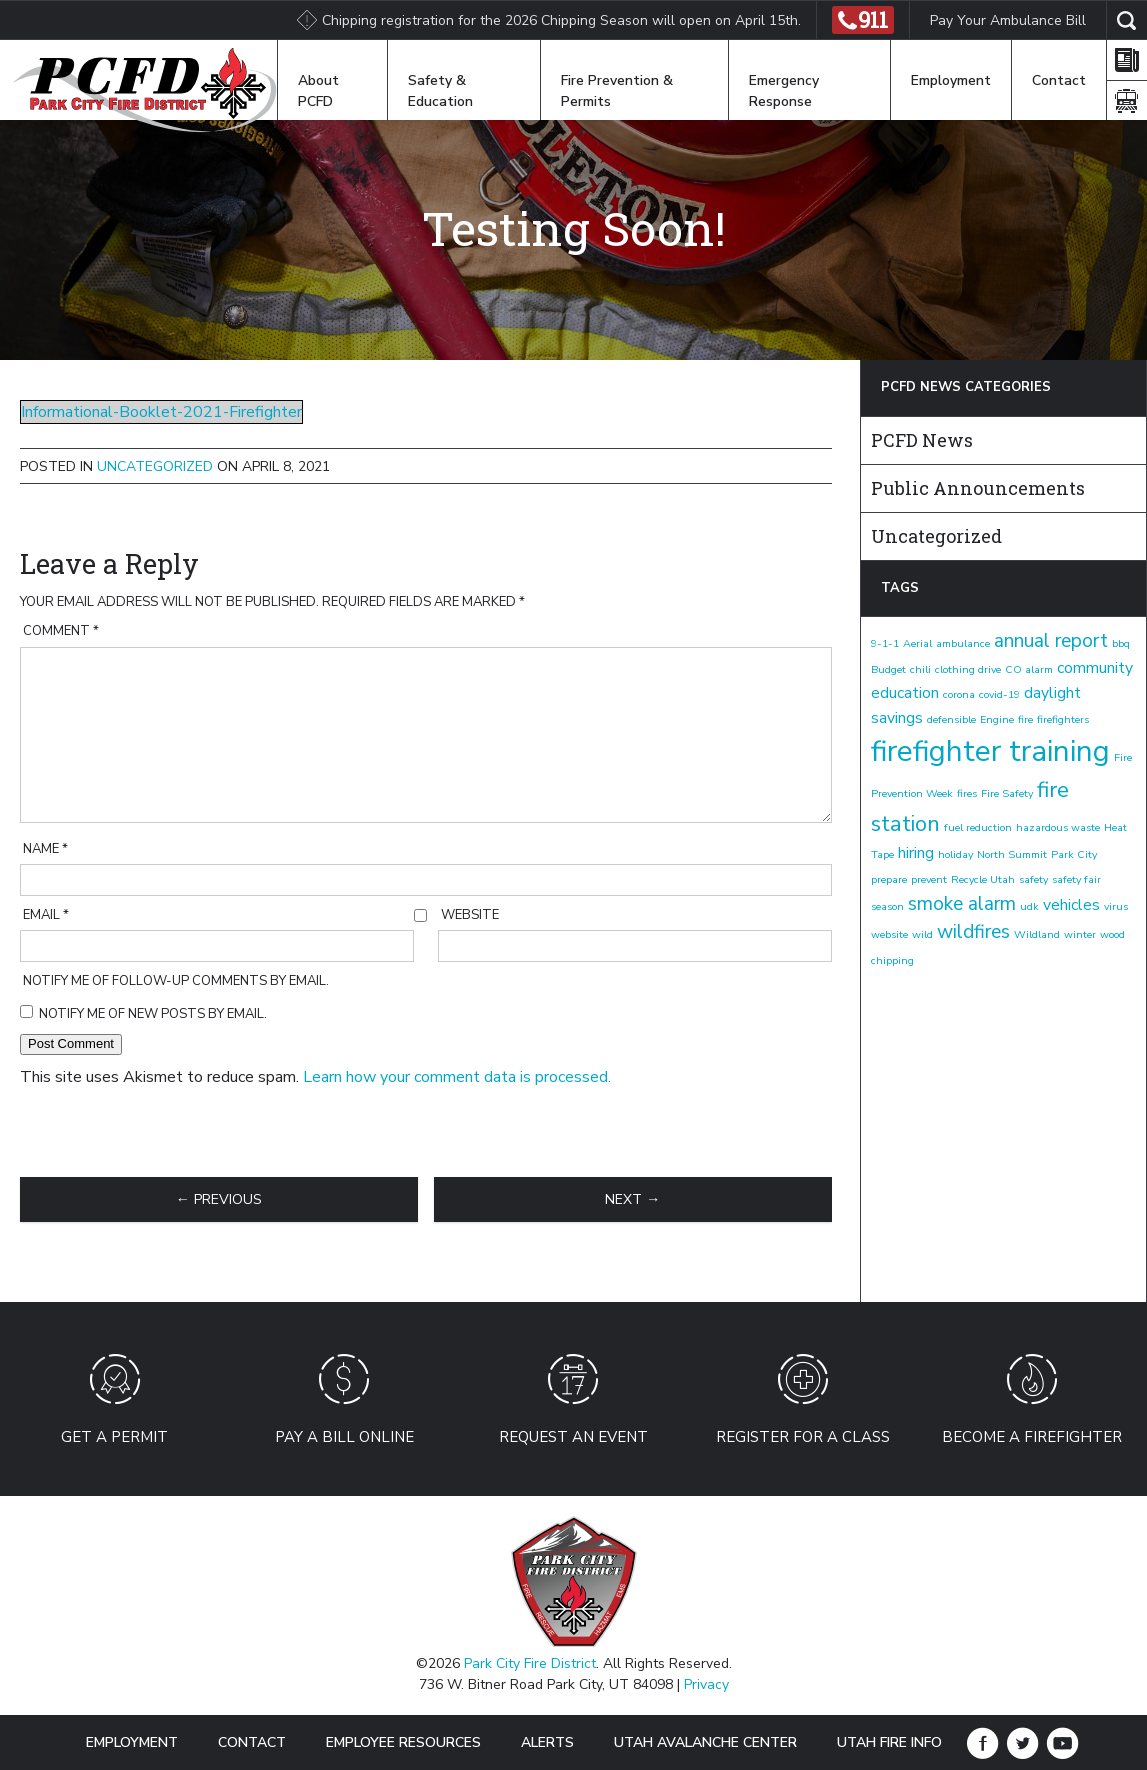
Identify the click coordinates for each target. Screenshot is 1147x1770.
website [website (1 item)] (889, 934)
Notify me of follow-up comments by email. (176, 981)
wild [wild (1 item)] (922, 934)
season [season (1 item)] (887, 906)
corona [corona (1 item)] (959, 694)
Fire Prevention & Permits (617, 91)
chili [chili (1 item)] (920, 669)
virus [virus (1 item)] (1116, 906)
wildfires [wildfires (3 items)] (973, 932)
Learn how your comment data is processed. (457, 1077)
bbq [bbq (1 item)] (1121, 643)
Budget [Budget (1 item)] (888, 669)
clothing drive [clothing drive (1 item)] (968, 669)
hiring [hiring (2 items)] (916, 853)
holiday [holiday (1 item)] (955, 854)
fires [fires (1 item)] (967, 793)
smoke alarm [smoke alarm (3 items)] (962, 904)
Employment (951, 80)
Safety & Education (440, 91)
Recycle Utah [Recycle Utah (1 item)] (983, 879)
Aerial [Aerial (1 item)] (917, 643)
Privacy (706, 1684)
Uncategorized (155, 466)
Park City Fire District (530, 1663)
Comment (61, 631)
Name (45, 849)
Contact (1059, 80)
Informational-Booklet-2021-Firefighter (161, 412)
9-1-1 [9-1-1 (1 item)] (885, 643)
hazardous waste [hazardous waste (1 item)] (1058, 827)
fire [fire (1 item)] (1025, 719)
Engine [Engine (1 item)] (997, 719)
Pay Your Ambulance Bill (1008, 20)
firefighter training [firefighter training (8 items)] (990, 751)
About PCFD (318, 91)
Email (46, 915)
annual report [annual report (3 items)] (1051, 641)
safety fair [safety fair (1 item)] (1076, 879)
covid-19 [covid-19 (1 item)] (999, 694)
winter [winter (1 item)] (1080, 934)
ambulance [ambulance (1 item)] (963, 643)
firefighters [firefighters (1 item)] (1063, 719)
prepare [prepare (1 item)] (889, 879)
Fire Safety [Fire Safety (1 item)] (1007, 793)
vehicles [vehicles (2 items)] (1071, 905)
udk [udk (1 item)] (1029, 906)
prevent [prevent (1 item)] (929, 879)
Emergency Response (784, 91)
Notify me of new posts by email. (153, 1014)
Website (470, 915)
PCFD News (922, 440)
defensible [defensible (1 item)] (951, 719)
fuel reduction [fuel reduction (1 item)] (978, 827)
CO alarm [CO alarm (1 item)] (1029, 669)
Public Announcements (978, 488)
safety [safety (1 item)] (1033, 879)
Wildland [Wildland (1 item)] (1037, 934)
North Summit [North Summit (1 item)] (1012, 854)
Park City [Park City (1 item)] (1074, 854)
